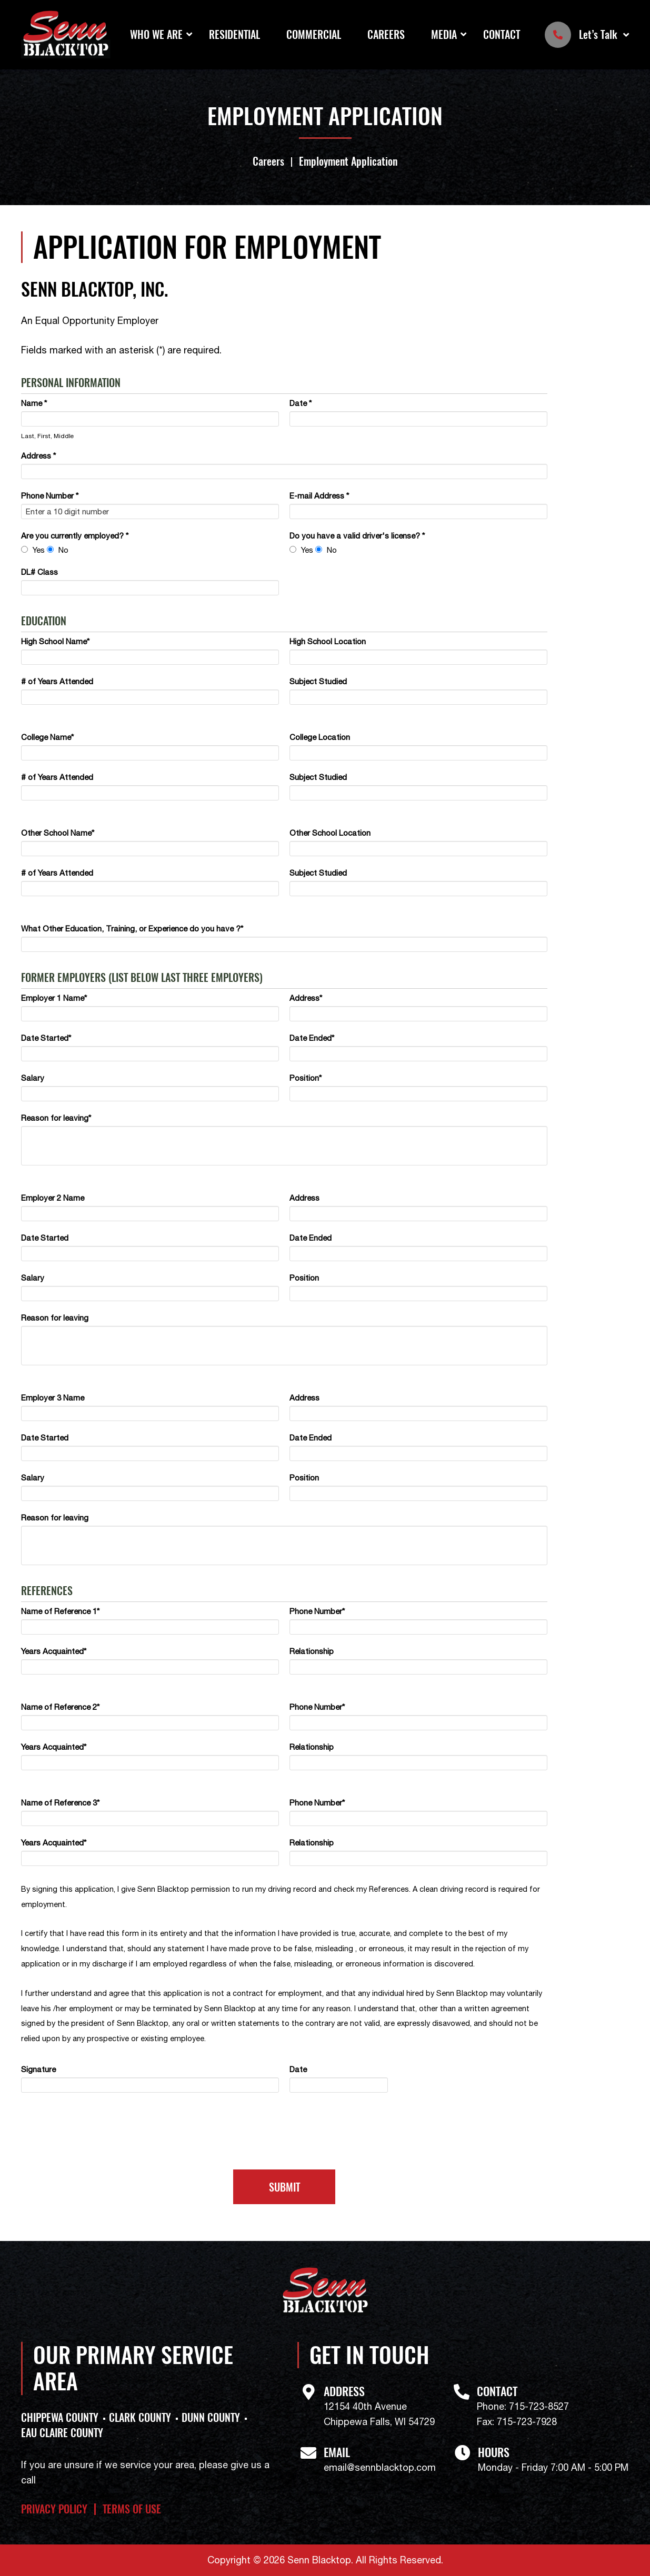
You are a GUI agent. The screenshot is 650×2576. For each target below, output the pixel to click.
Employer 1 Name (54, 997)
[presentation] (284, 2136)
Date (300, 403)
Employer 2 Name (52, 1197)
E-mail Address (319, 495)
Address (38, 455)
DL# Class (39, 571)
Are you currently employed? (74, 535)
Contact (501, 34)
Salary (32, 1077)
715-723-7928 (527, 2421)
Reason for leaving (56, 1117)
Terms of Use (132, 2509)
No (63, 549)
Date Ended (311, 1037)
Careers (386, 34)
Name (34, 403)
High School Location (327, 641)
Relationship (311, 1651)
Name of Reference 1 (60, 1611)
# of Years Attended (57, 681)
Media (444, 34)
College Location (319, 737)
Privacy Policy (54, 2509)
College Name (47, 737)
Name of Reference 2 (60, 1706)
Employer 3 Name (52, 1397)
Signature (38, 2069)
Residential (234, 34)
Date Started (46, 1037)
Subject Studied (318, 681)
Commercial (313, 34)
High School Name (55, 641)
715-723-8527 (539, 2406)
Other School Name (57, 832)
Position (305, 1077)
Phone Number (49, 495)
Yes (39, 549)
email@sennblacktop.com (380, 2467)
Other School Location (330, 832)
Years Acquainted (53, 1651)
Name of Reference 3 (60, 1802)
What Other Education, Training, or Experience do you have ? (132, 928)
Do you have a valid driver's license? (357, 535)
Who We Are (156, 34)
